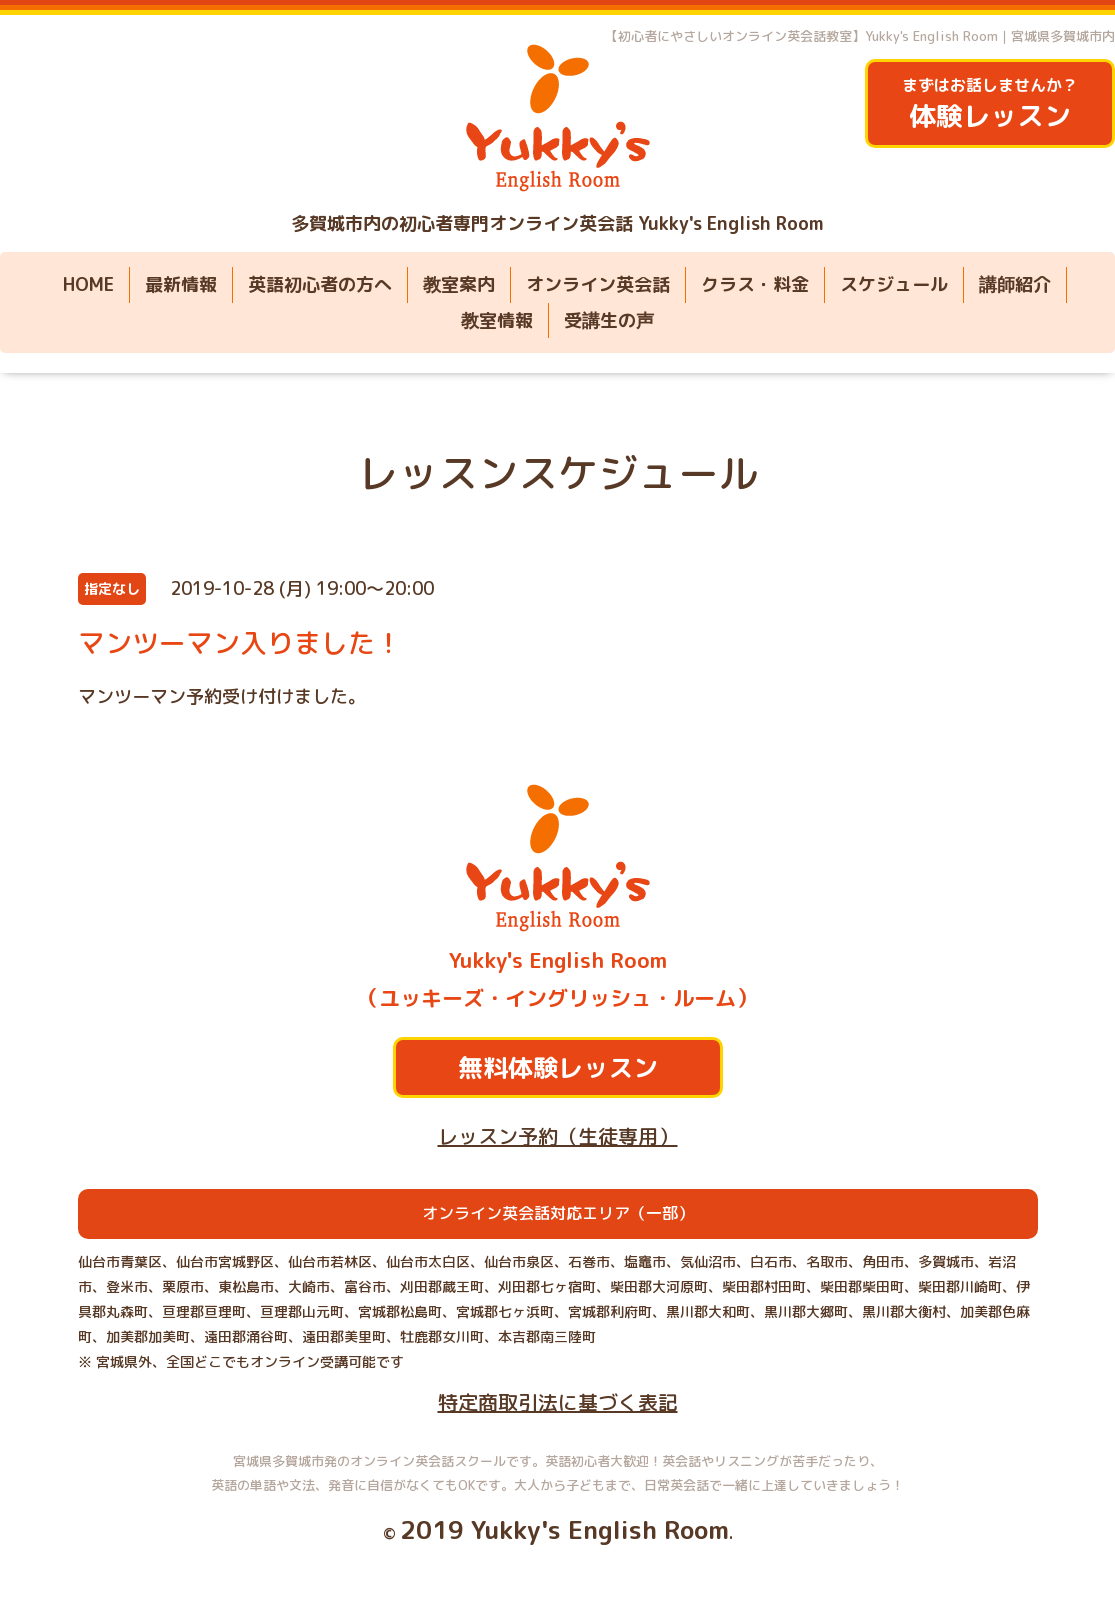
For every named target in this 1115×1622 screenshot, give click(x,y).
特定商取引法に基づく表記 (558, 1402)
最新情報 (181, 284)
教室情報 (497, 320)
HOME (88, 284)
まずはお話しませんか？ (990, 104)
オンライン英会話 (598, 284)
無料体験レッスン (558, 1067)
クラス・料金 (755, 284)
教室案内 (459, 284)
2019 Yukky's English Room (564, 1529)
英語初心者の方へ (320, 284)
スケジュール (894, 284)
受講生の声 (609, 320)
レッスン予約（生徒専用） (558, 1136)
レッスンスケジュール (558, 473)
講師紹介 (1015, 284)
